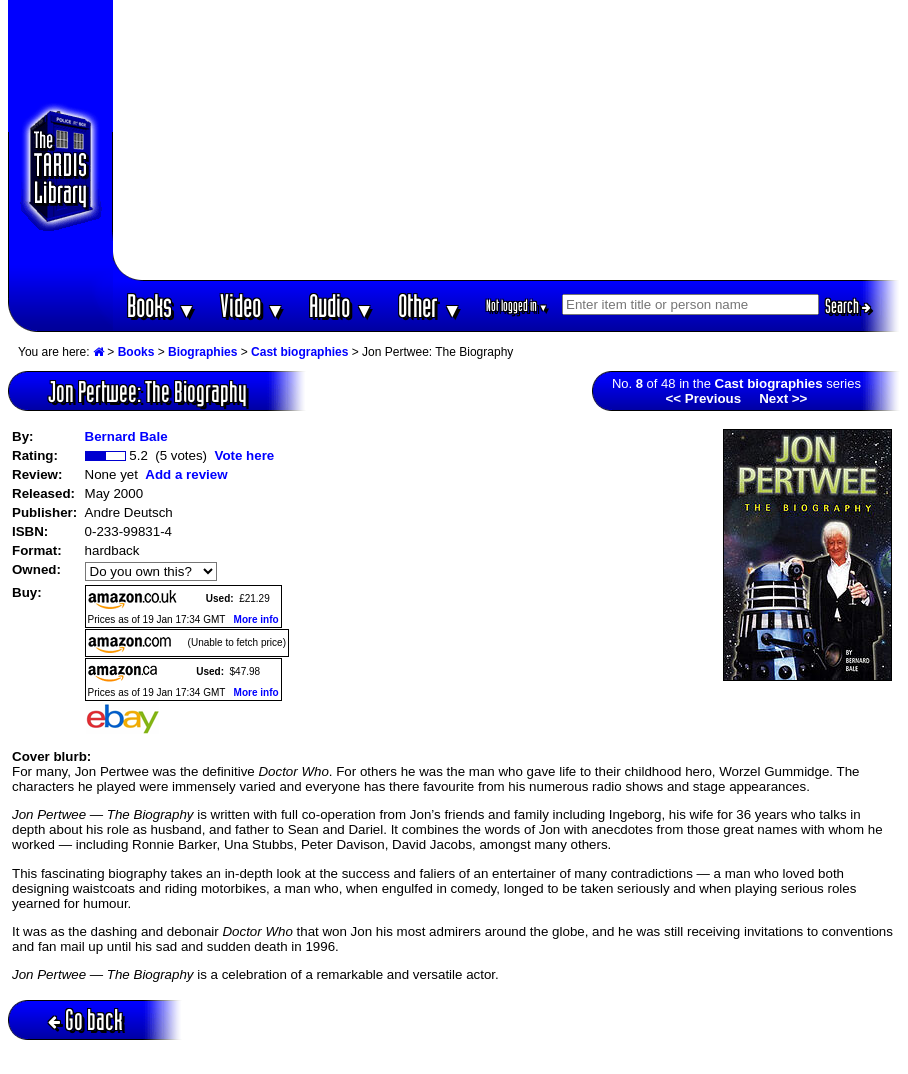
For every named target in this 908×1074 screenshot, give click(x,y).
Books (161, 305)
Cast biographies (299, 352)
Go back (85, 1019)
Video (252, 305)
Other (430, 305)
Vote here (244, 455)
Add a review (186, 474)
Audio (341, 305)
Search (848, 306)
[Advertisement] (507, 140)
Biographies (202, 352)
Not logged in (517, 305)
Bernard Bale (126, 436)
